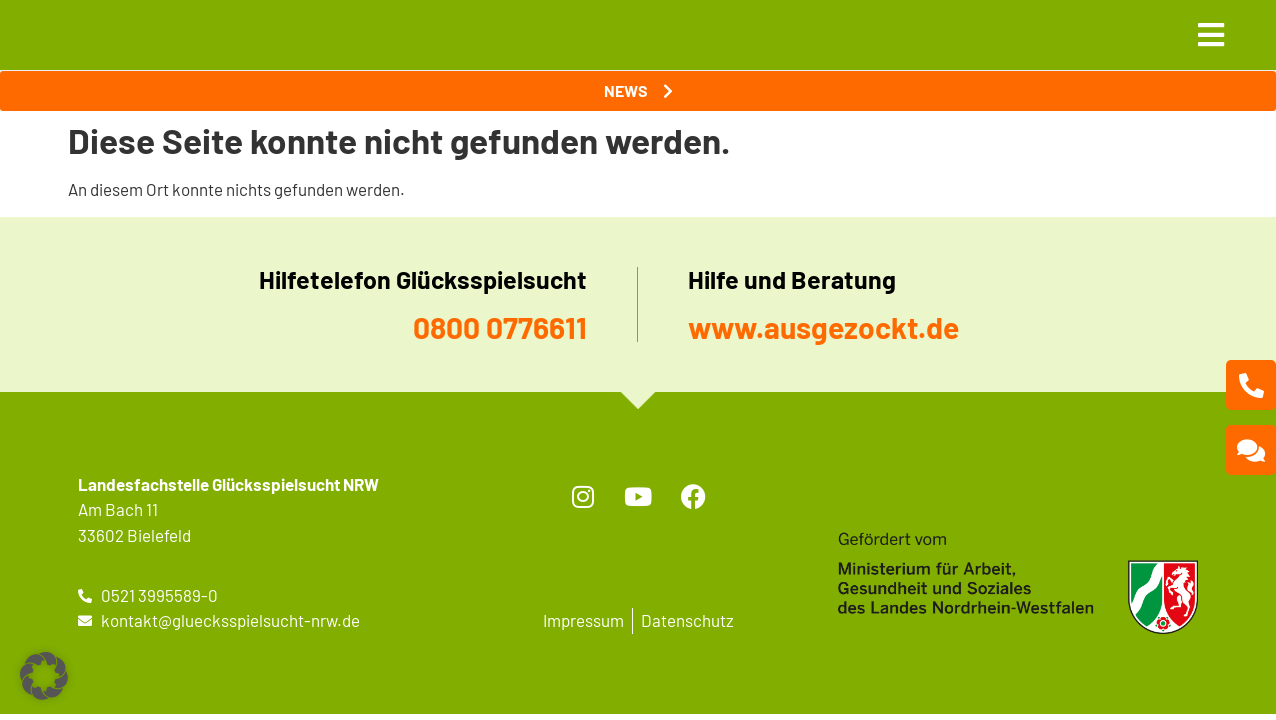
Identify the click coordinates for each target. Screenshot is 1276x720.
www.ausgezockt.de (823, 327)
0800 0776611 (500, 327)
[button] (44, 676)
